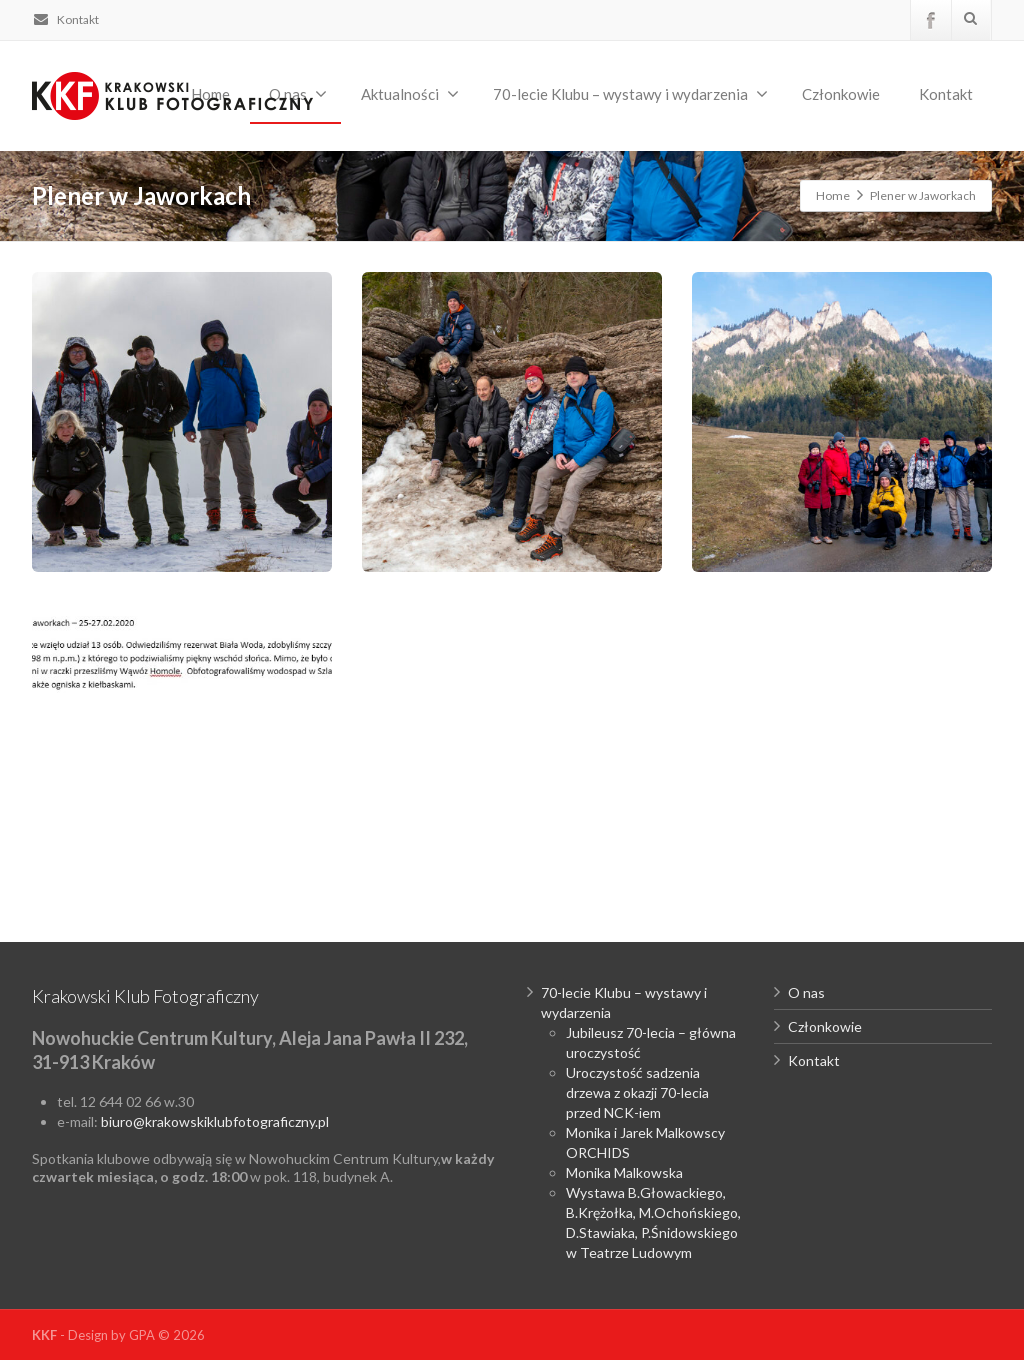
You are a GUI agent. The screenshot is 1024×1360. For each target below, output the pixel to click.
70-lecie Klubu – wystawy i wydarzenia (630, 94)
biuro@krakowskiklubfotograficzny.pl (215, 1121)
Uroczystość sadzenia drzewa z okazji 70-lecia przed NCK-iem (637, 1092)
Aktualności (410, 94)
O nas (806, 992)
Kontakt (65, 19)
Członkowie (841, 94)
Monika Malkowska (624, 1172)
